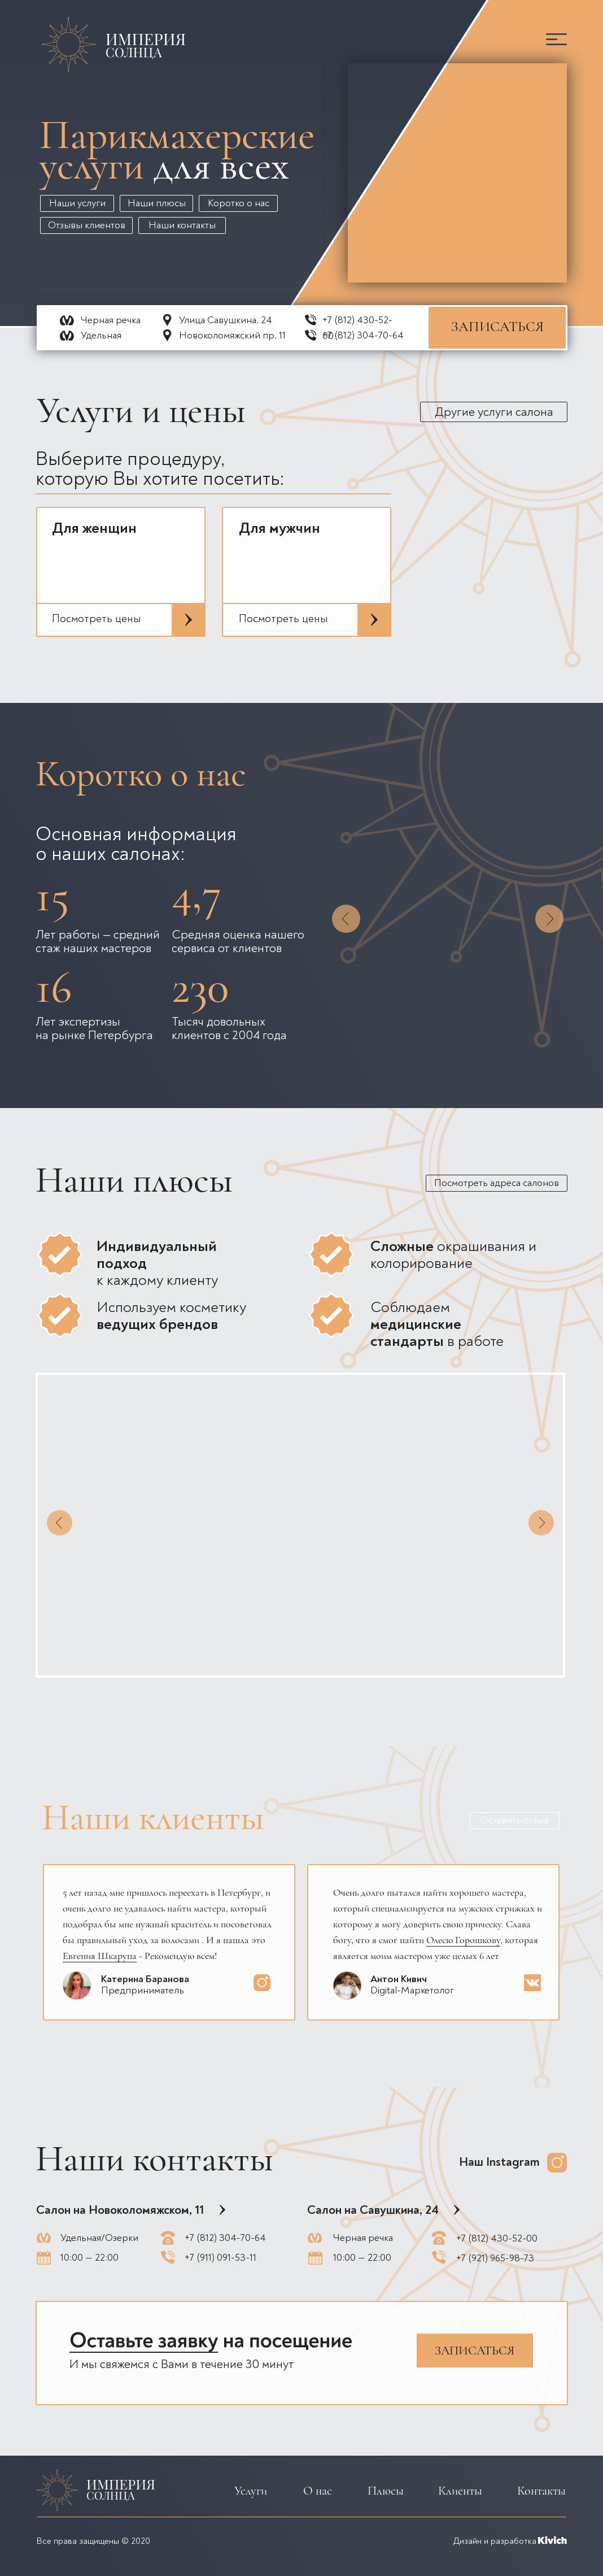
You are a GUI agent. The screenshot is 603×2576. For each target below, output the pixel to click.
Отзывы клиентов (86, 225)
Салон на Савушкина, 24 (373, 2210)
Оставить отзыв (514, 1820)
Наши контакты (182, 225)
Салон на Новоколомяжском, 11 (120, 2210)
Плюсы (386, 2490)
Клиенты (460, 2490)
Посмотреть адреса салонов (496, 1182)
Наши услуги (77, 203)
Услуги (250, 2490)
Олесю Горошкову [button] (463, 1940)
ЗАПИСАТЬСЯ (497, 326)
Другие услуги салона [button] (494, 412)
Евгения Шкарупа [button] (100, 1955)
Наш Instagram (499, 2162)
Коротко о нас (238, 203)
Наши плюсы (157, 203)
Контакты (541, 2490)
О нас (317, 2490)
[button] (556, 39)
